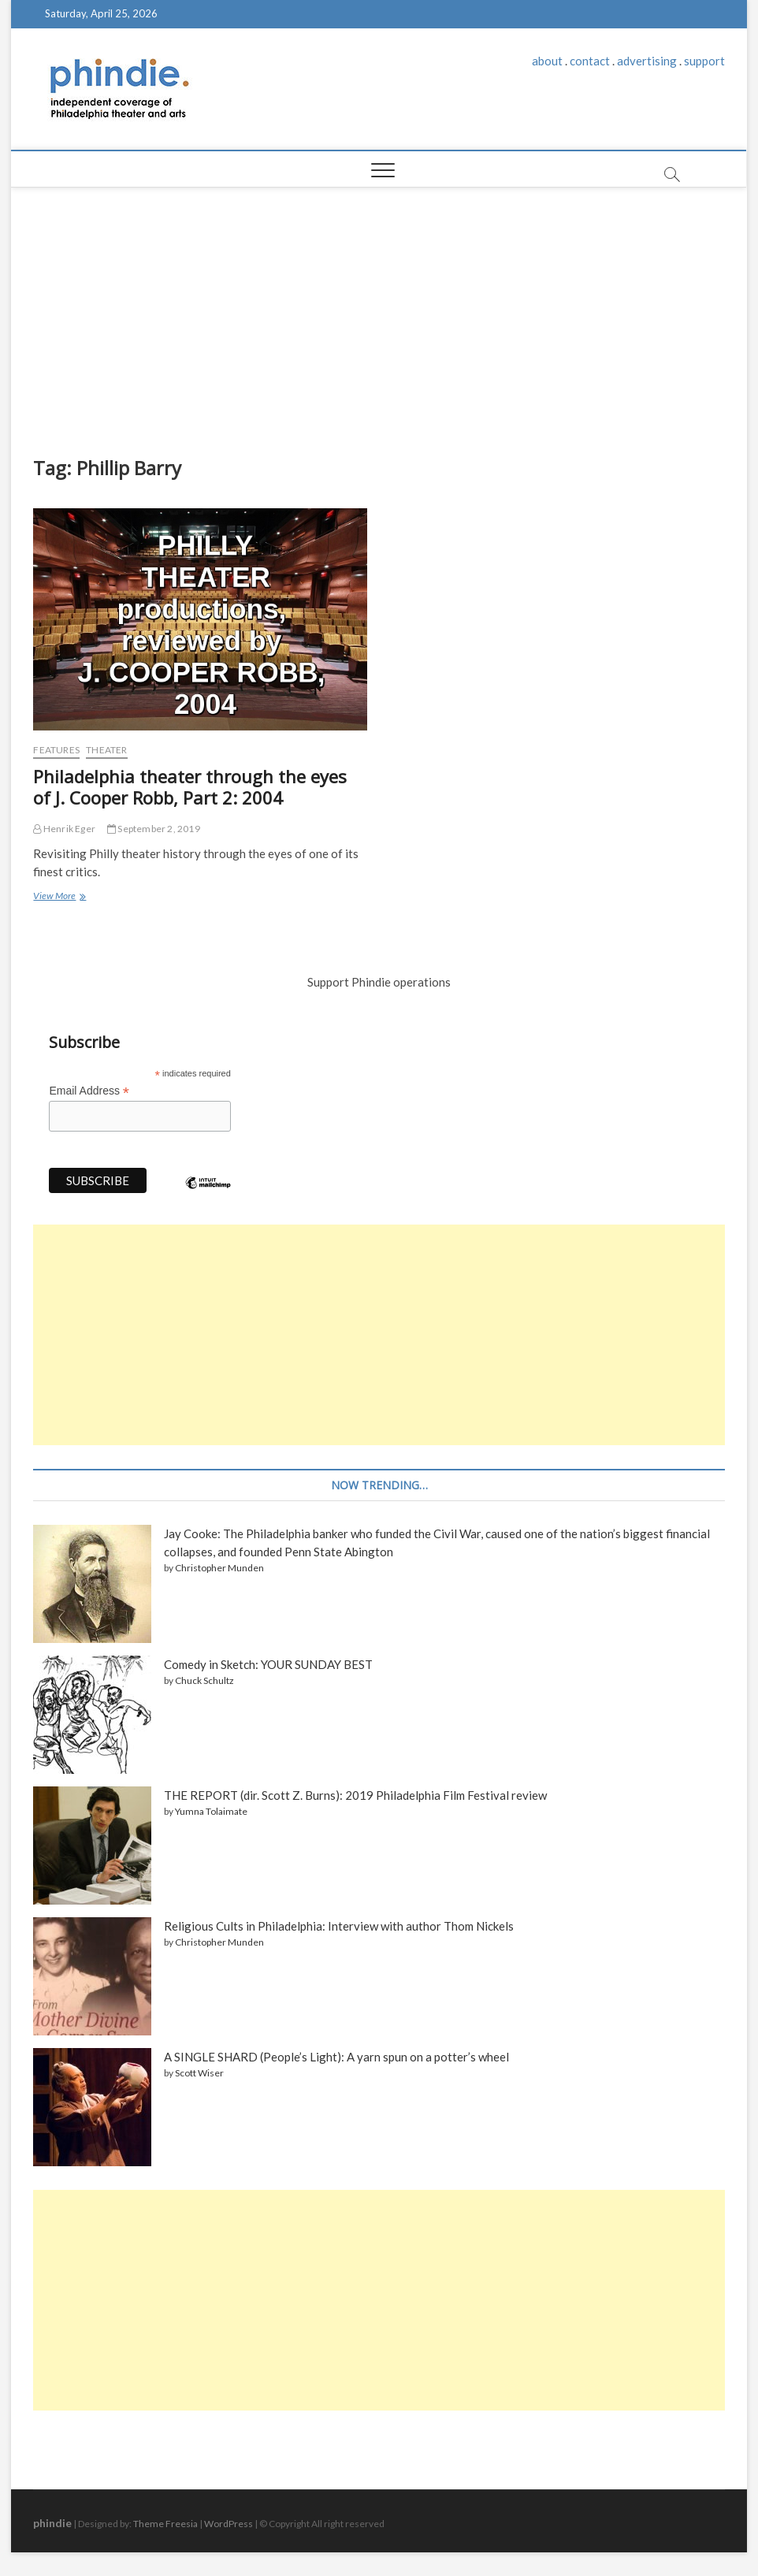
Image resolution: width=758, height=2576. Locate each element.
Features (56, 750)
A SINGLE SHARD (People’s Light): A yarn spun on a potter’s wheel (336, 2057)
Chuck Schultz (204, 1680)
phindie (52, 2523)
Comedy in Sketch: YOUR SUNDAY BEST (268, 1664)
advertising (647, 61)
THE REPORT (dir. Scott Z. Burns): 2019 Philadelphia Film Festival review (355, 1795)
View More (57, 897)
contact (590, 61)
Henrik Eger (64, 829)
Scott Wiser (199, 2073)
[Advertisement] (379, 305)
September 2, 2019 (153, 829)
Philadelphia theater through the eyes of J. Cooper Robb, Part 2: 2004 (190, 787)
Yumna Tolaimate (211, 1811)
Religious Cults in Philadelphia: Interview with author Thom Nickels (339, 1926)
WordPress (228, 2524)
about (547, 61)
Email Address (89, 1091)
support (704, 61)
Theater (106, 750)
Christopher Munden (219, 1568)
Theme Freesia (165, 2524)
